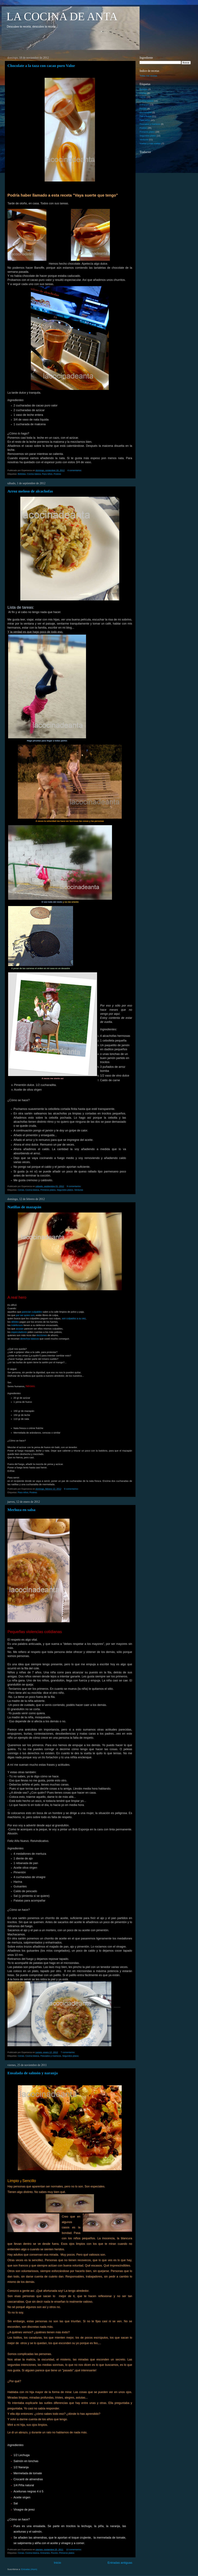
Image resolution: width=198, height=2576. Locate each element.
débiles (15, 1322)
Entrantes (45, 2553)
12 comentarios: (74, 2549)
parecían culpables (32, 1312)
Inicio (57, 2562)
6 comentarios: (71, 1489)
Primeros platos (48, 1190)
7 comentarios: (68, 2052)
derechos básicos (29, 1338)
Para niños (47, 474)
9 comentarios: (74, 1186)
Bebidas (22, 474)
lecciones (42, 1335)
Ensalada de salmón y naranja (32, 2073)
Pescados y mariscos (50, 2056)
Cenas (21, 1190)
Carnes (143, 93)
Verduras (78, 1190)
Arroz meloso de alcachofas (30, 491)
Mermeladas (146, 112)
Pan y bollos (146, 116)
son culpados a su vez (74, 1318)
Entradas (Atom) (29, 2569)
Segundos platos (65, 1190)
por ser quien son (25, 1315)
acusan (20, 1328)
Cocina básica (34, 474)
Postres (57, 474)
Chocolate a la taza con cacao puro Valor (41, 66)
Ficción (54, 2553)
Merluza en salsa (21, 1510)
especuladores (19, 1332)
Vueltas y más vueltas (150, 143)
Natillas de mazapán (24, 1207)
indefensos (17, 1325)
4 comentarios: (74, 470)
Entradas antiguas (120, 2562)
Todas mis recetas (148, 76)
